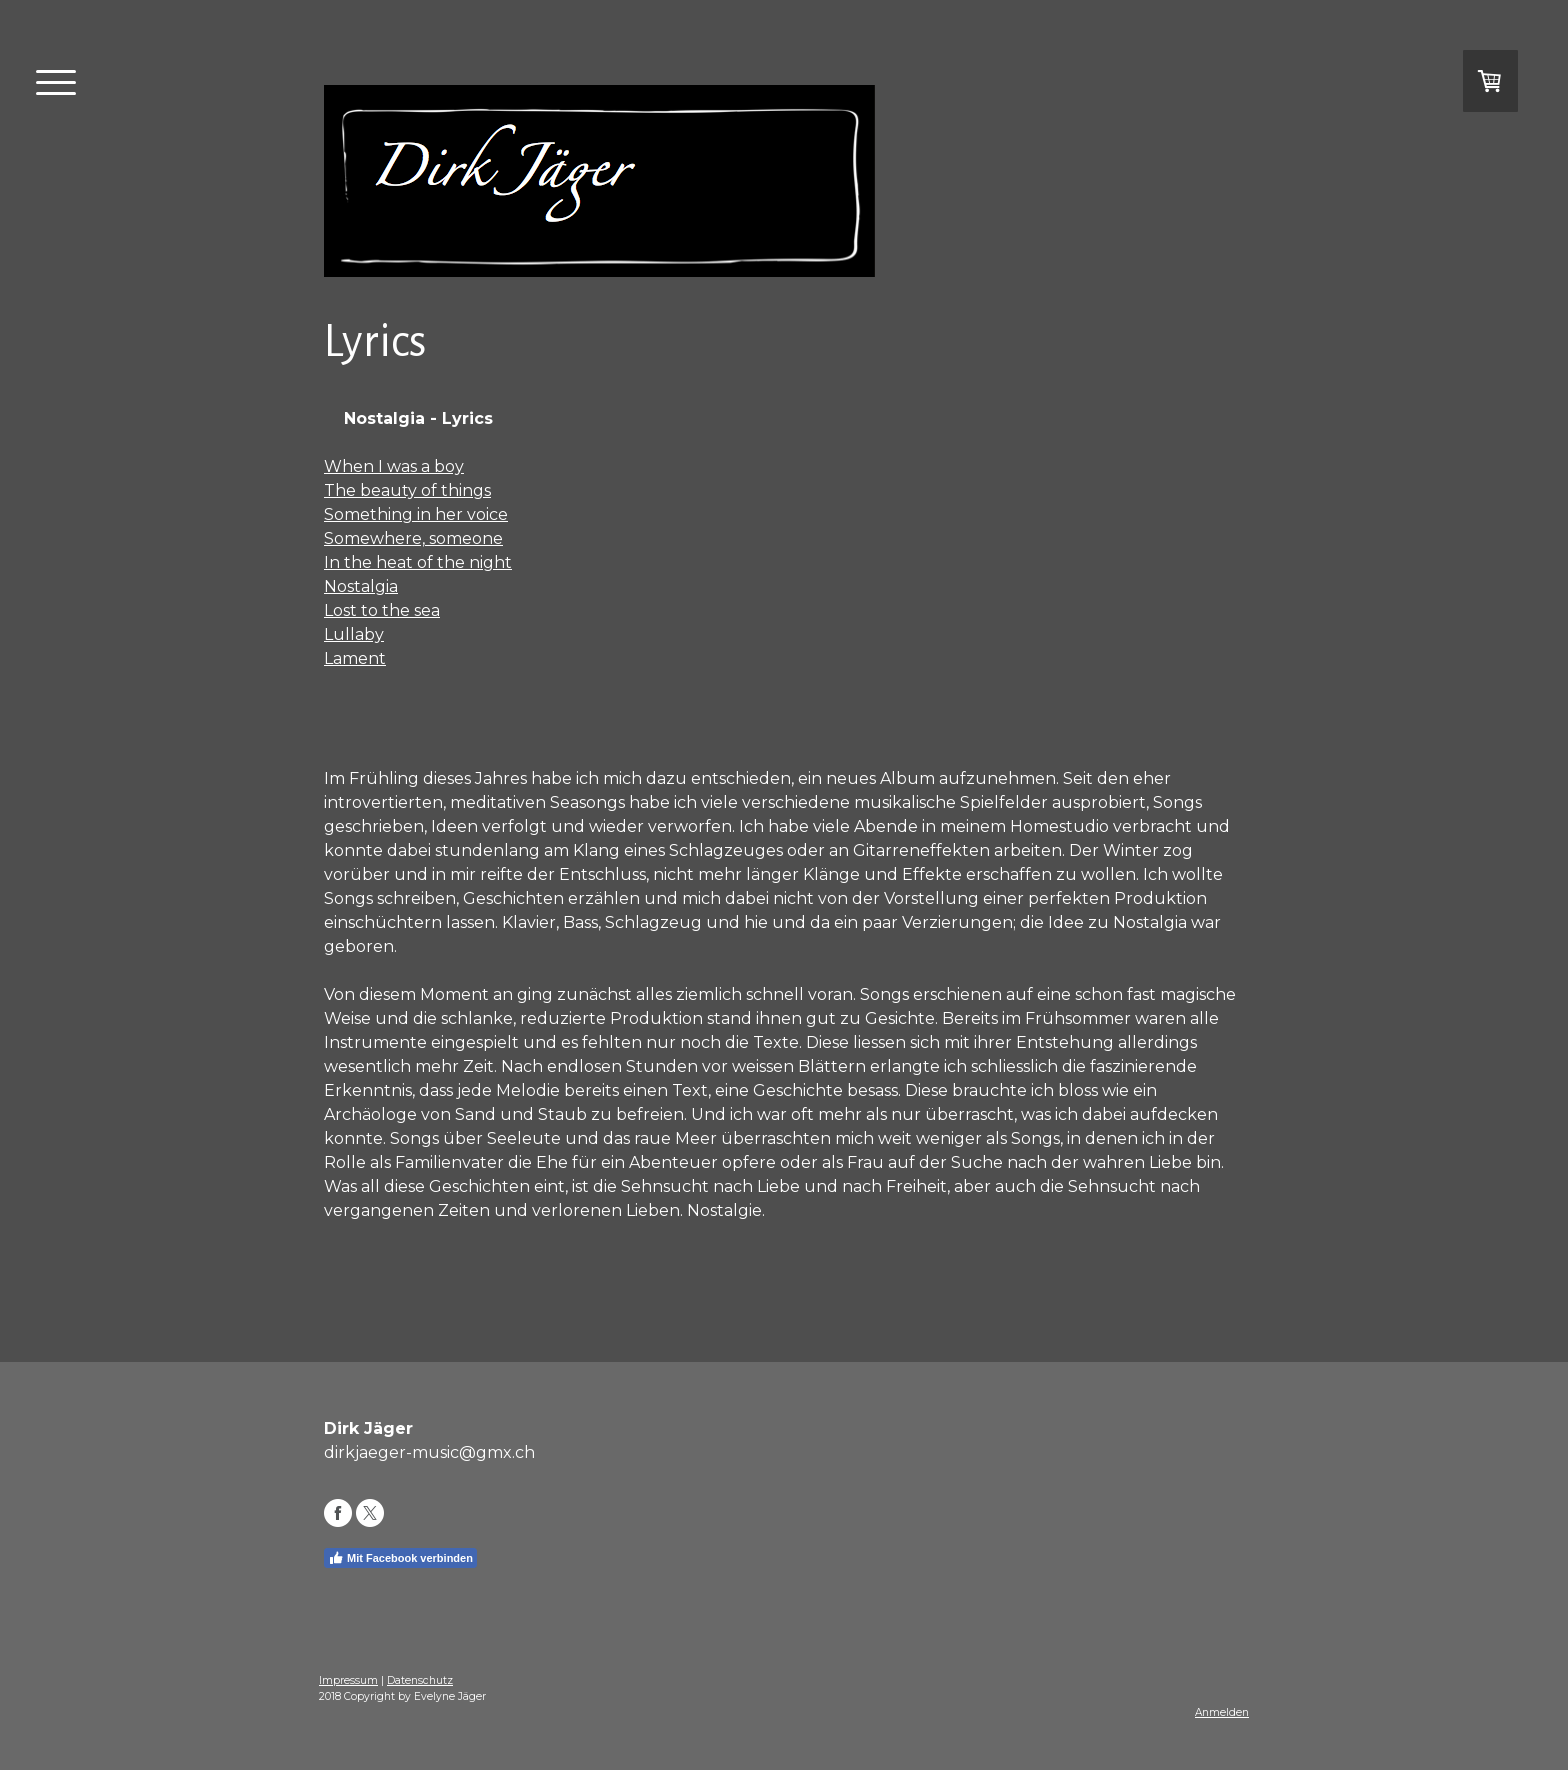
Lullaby (354, 634)
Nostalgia (361, 586)
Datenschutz (420, 1680)
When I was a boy (394, 466)
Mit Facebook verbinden (400, 1558)
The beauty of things (407, 490)
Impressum (348, 1680)
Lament (355, 658)
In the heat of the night (418, 562)
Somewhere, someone (413, 538)
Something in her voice (416, 514)
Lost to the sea (382, 610)
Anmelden (1222, 1712)
